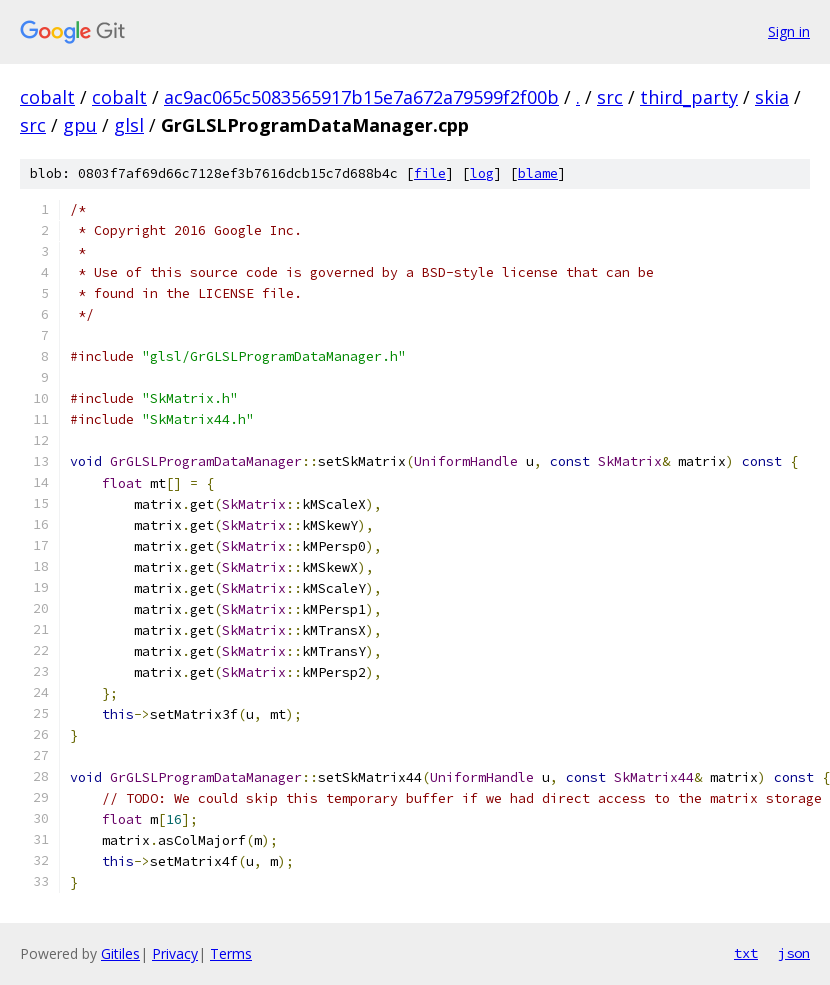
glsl (129, 125)
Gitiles (120, 953)
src (610, 97)
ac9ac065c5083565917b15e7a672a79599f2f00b (361, 97)
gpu (80, 125)
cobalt (47, 97)
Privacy (175, 953)
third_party (689, 97)
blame (538, 173)
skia (772, 97)
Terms (231, 953)
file (430, 173)
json (794, 953)
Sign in (789, 31)
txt (746, 953)
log (482, 173)
